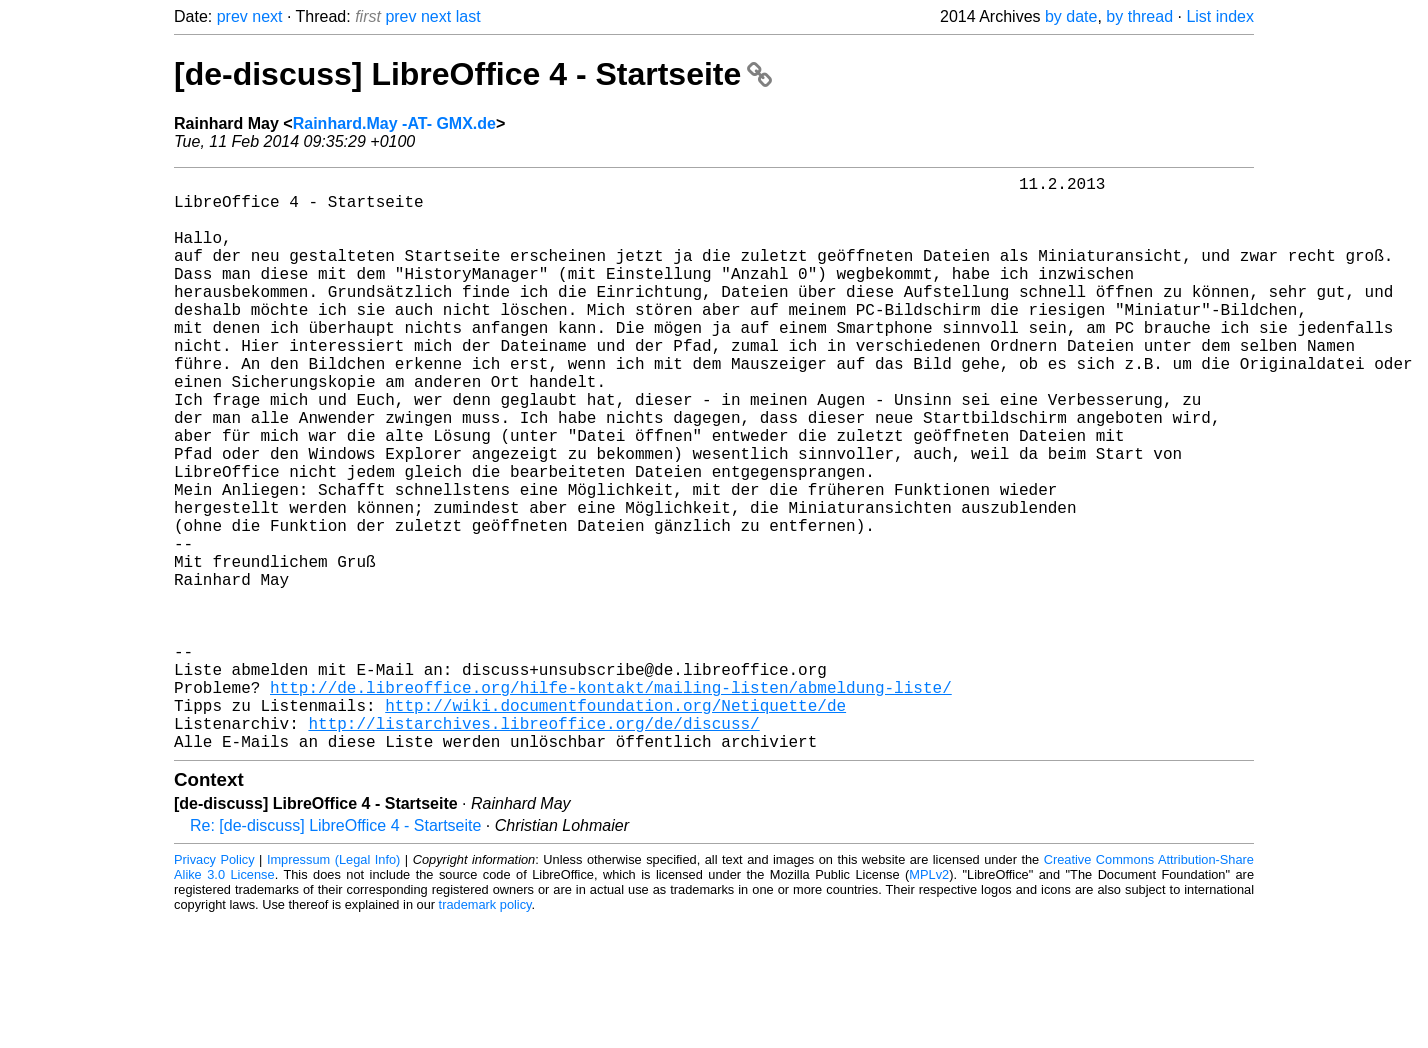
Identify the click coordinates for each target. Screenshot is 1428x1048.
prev (232, 16)
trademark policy (485, 1032)
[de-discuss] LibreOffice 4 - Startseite (473, 74)
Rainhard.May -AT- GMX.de (394, 123)
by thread (1139, 16)
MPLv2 (929, 1002)
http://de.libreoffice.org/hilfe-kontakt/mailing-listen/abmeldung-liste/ (611, 803)
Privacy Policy (214, 987)
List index (1220, 16)
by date (1071, 16)
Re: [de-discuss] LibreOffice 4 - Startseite (335, 953)
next (267, 16)
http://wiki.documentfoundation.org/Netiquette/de (615, 825)
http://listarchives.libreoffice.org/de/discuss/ (533, 847)
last (468, 16)
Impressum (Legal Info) (333, 987)
